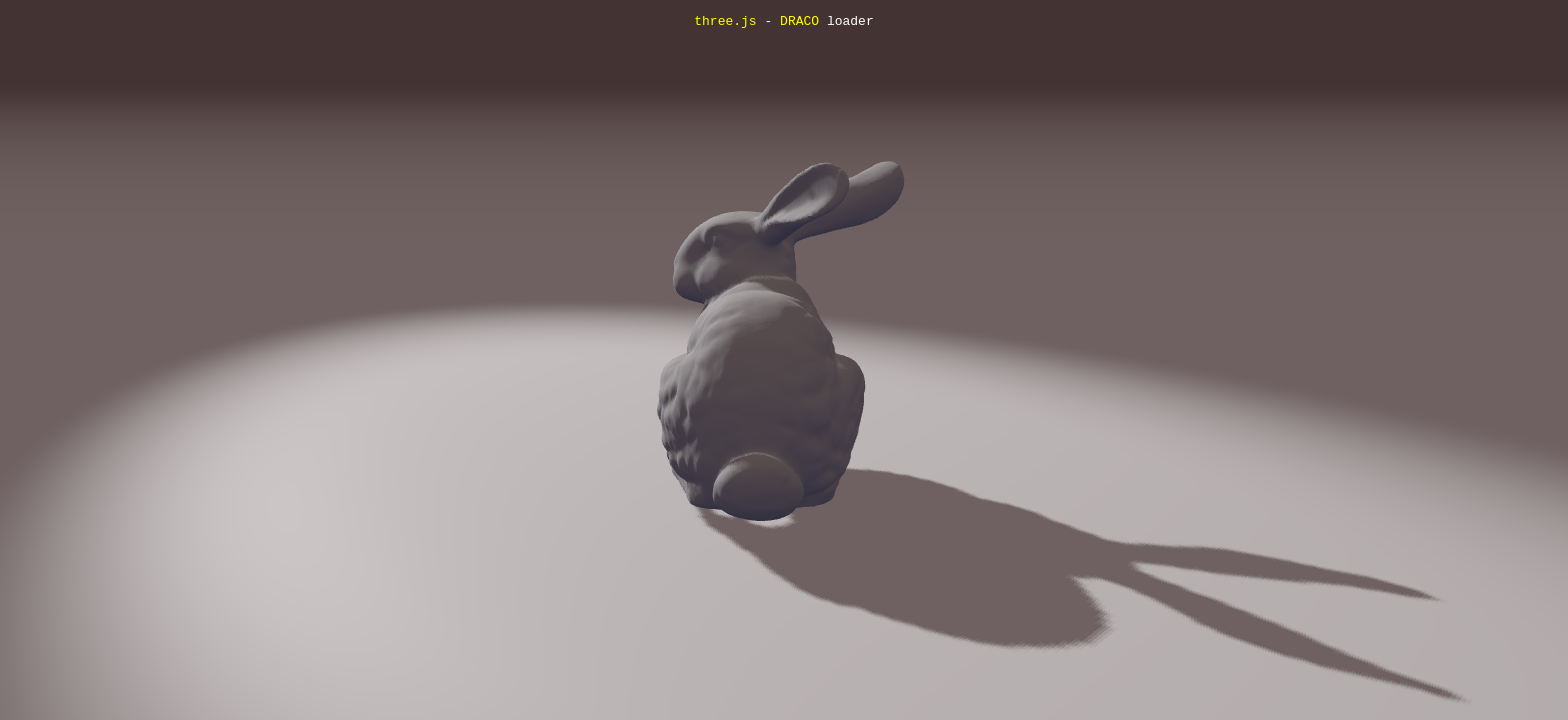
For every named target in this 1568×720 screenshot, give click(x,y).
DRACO (799, 22)
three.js (725, 22)
